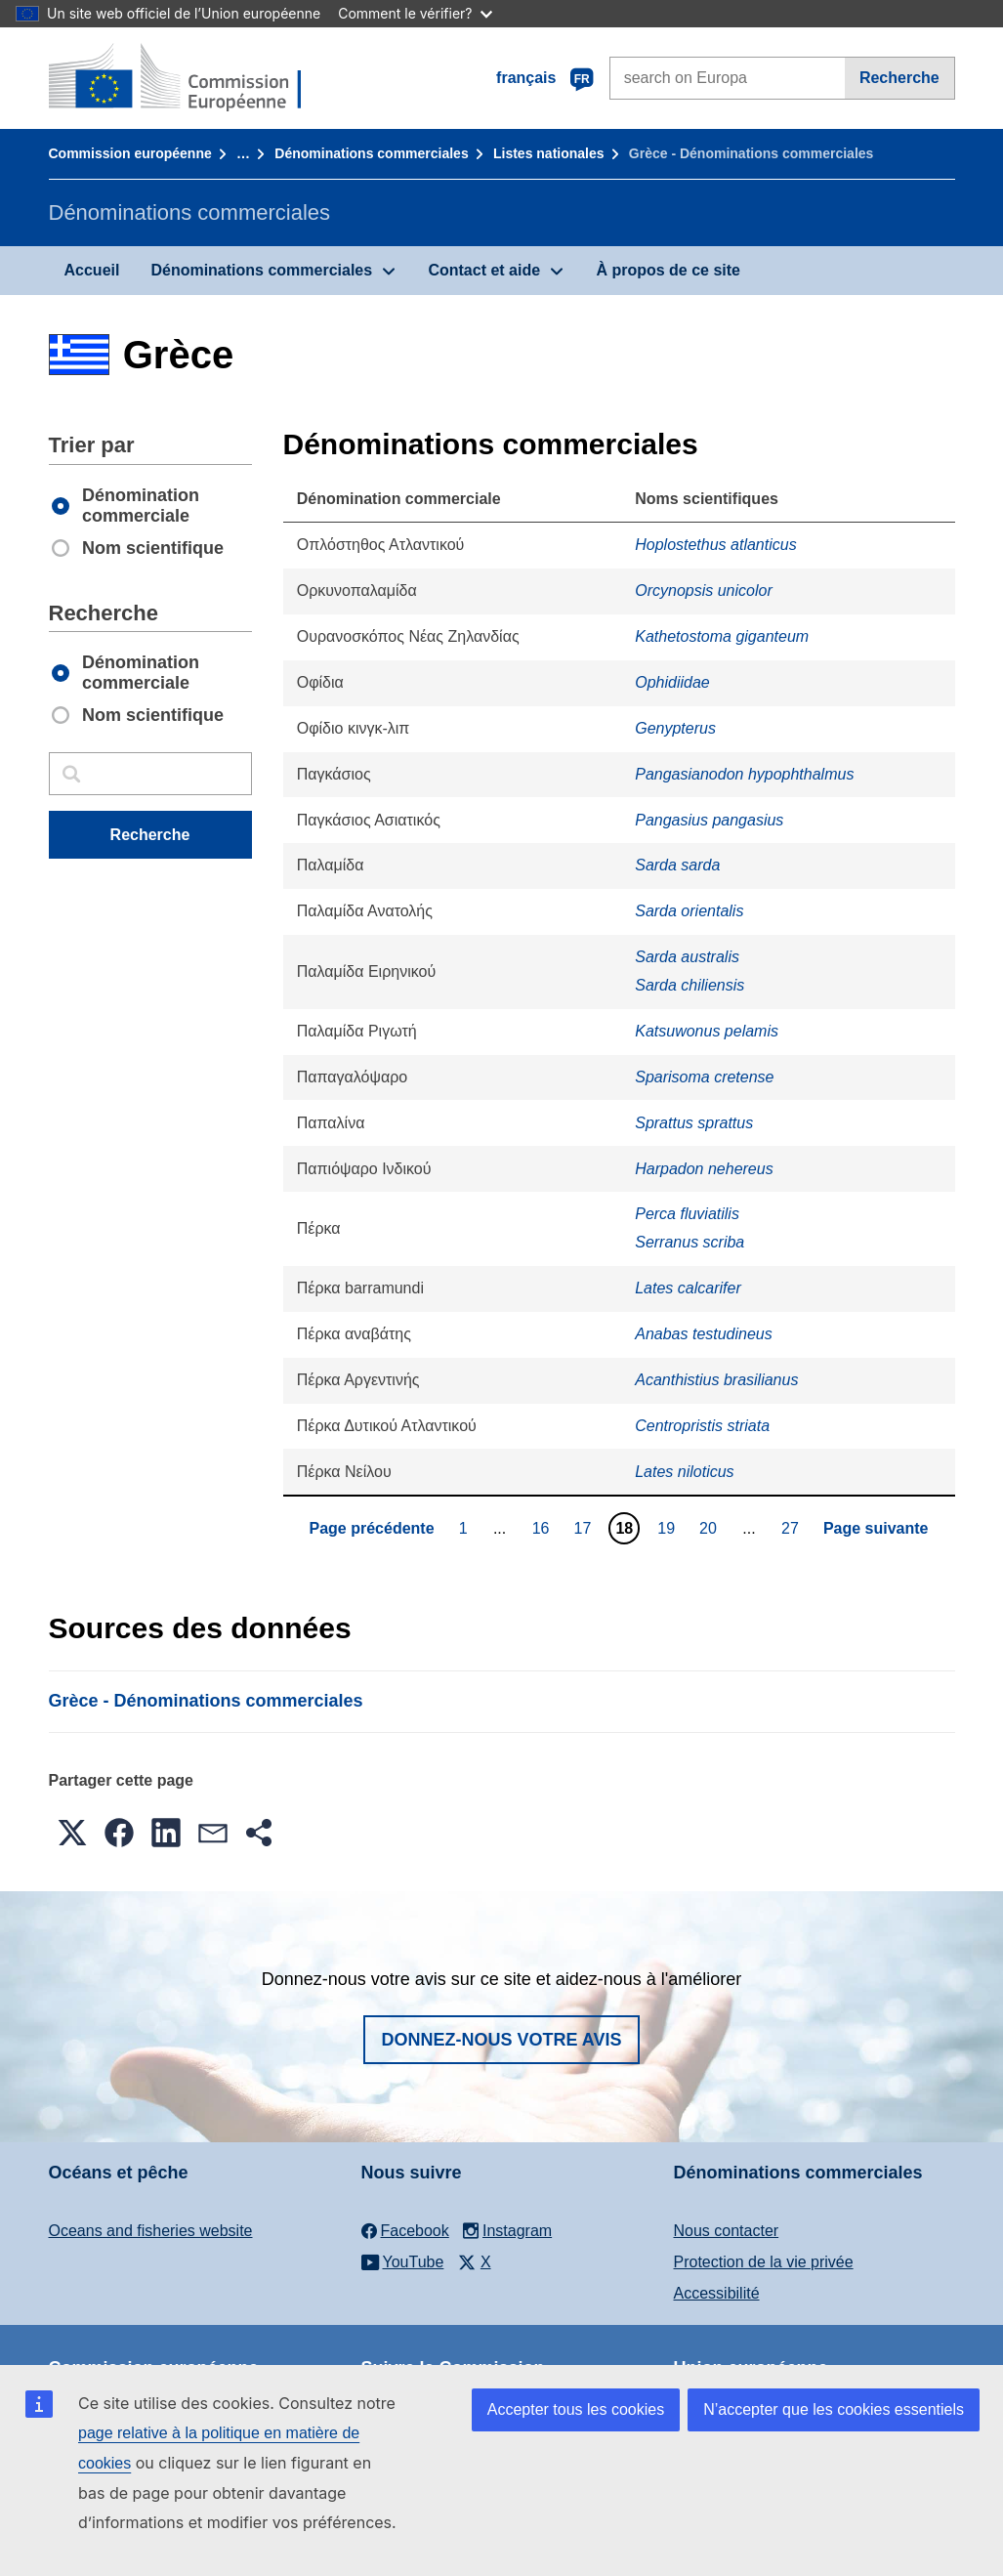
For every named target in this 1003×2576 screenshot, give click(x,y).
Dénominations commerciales (371, 153)
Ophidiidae (672, 682)
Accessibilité (717, 2293)
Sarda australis (687, 957)
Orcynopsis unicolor (704, 590)
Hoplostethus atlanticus (715, 544)
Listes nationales (549, 153)
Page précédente (372, 1528)
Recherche (899, 77)
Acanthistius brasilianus (716, 1380)
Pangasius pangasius (709, 820)
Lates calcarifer (688, 1288)
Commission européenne (130, 153)
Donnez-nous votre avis (501, 2039)
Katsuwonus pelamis (706, 1031)
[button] (72, 1832)
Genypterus (675, 728)
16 (543, 1528)
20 (710, 1528)
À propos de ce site (668, 270)
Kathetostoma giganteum (722, 636)
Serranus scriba (689, 1242)
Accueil (92, 270)
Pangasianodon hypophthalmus (744, 774)
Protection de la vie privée (764, 2262)
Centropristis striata (702, 1425)
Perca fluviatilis (687, 1213)
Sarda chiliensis (689, 985)
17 (585, 1528)
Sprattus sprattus (694, 1123)
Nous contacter (726, 2230)
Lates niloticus (684, 1471)
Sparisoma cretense (704, 1077)
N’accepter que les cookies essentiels (833, 2409)
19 (668, 1528)
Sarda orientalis (689, 911)
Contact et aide (484, 270)
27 (792, 1528)
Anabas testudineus (704, 1334)
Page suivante (876, 1528)
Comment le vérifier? (414, 13)
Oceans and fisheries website (151, 2230)
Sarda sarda (677, 865)
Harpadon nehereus (704, 1169)
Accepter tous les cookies (575, 2409)
